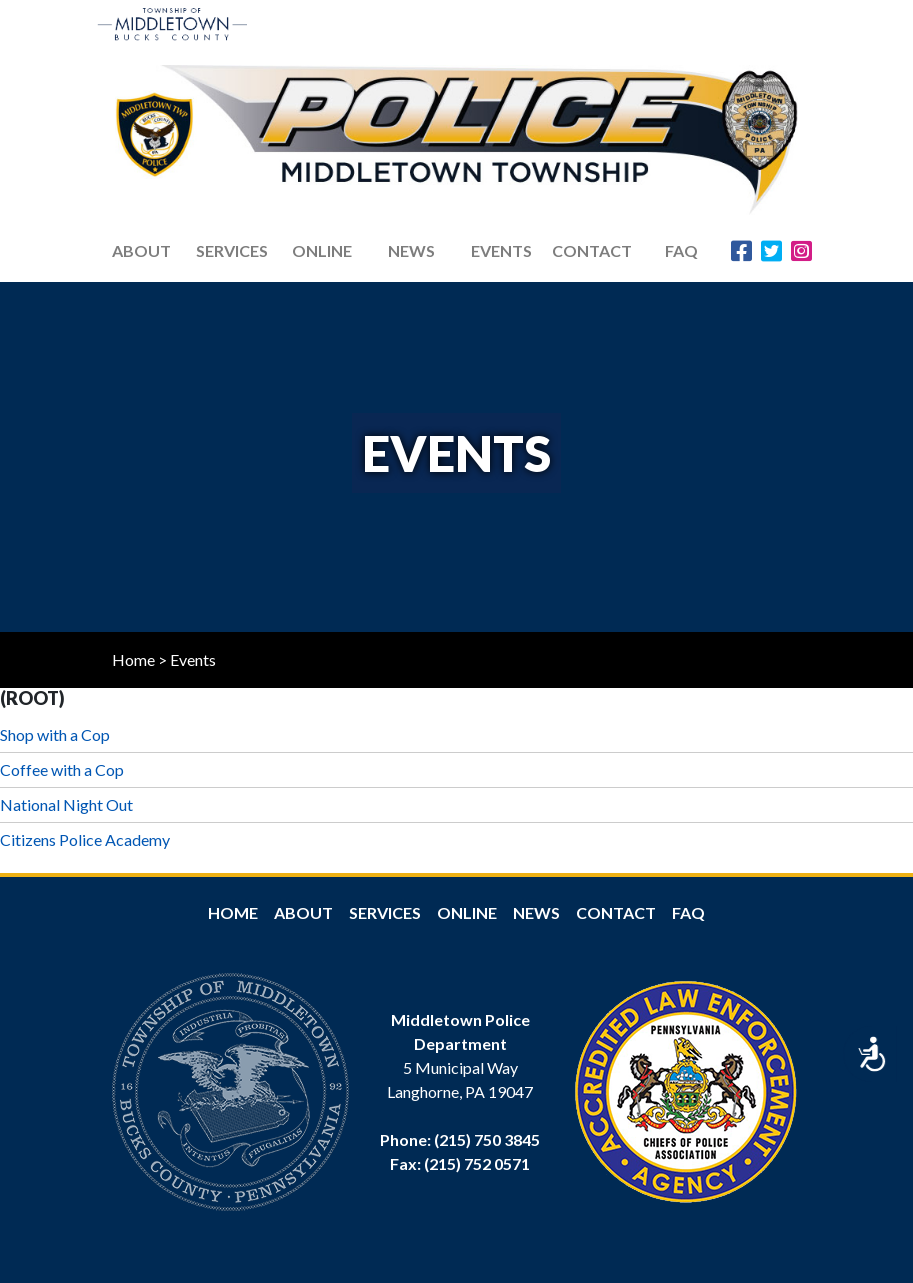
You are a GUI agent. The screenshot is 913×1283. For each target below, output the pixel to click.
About (303, 912)
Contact (592, 250)
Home (133, 659)
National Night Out (66, 804)
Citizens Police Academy (85, 839)
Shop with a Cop (55, 734)
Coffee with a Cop (62, 769)
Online (467, 912)
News (536, 912)
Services (232, 250)
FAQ (681, 250)
